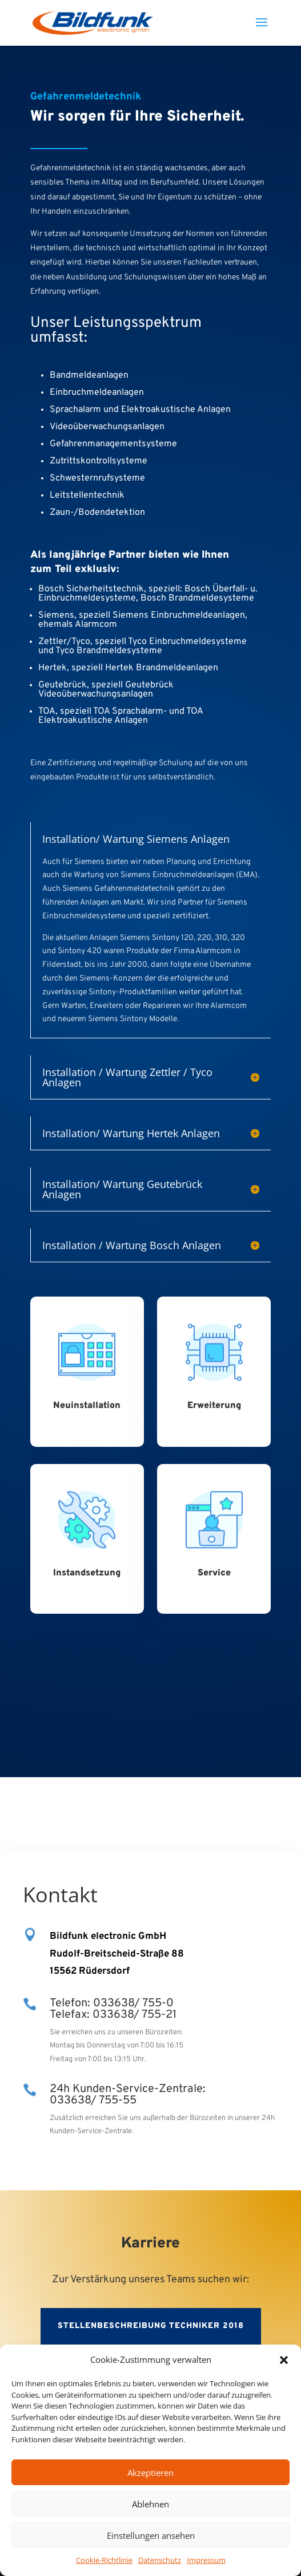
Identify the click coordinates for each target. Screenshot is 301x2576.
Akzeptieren (150, 2472)
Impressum (206, 2560)
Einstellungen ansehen (151, 2535)
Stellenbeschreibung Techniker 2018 (151, 2326)
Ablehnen (150, 2504)
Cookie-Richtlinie (104, 2560)
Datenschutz (159, 2560)
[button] (284, 2360)
